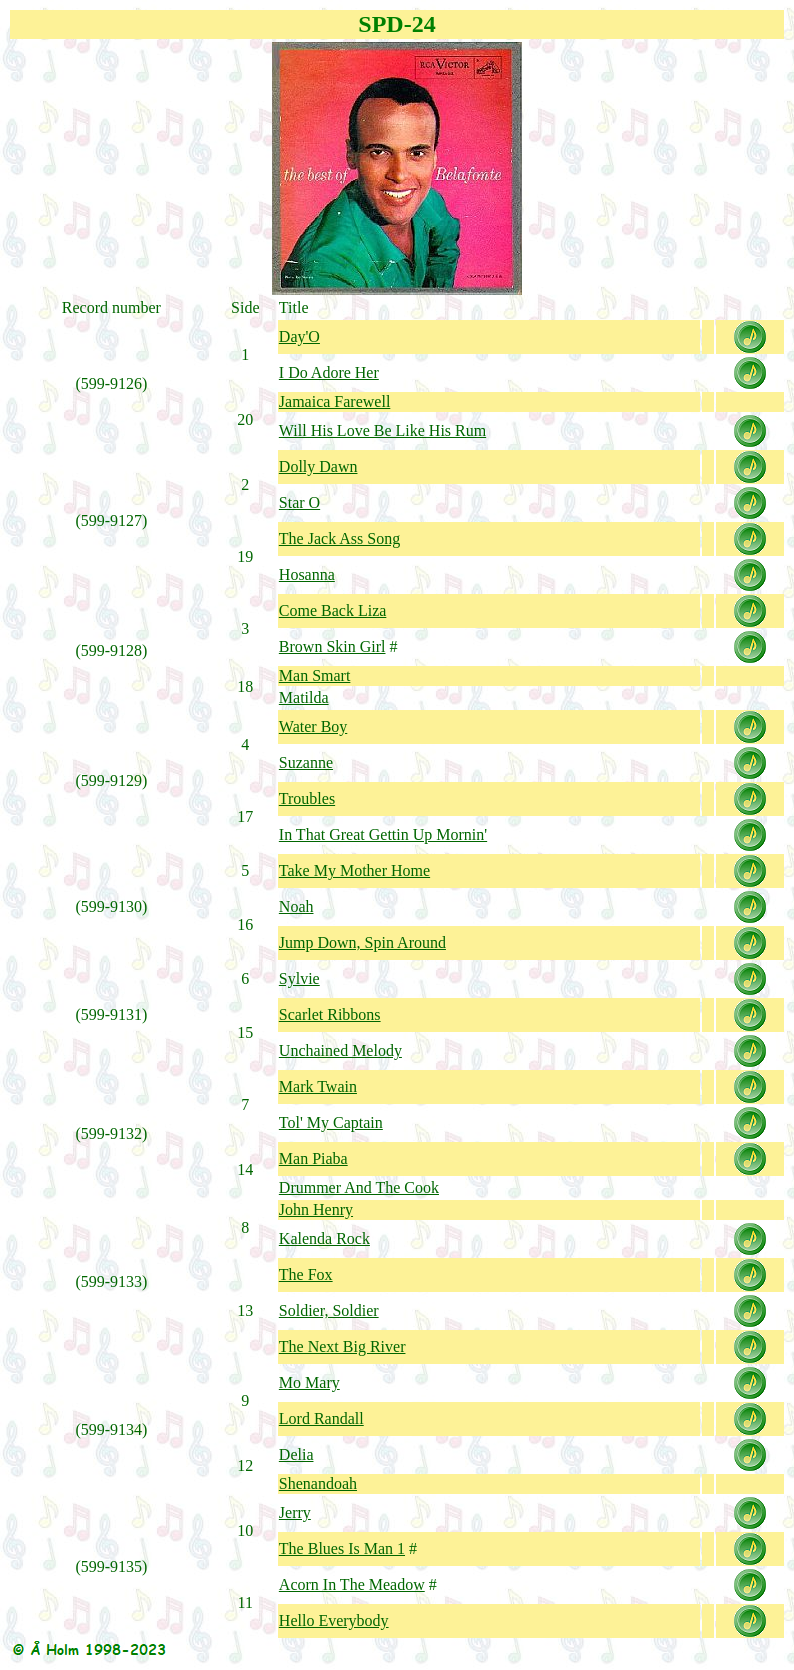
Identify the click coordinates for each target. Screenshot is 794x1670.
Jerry (295, 1512)
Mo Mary (309, 1382)
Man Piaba (313, 1158)
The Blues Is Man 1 (342, 1548)
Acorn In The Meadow (352, 1584)
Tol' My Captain (331, 1122)
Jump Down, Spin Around (362, 942)
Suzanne (306, 762)
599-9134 (111, 1429)
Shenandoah (318, 1483)
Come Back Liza (333, 610)
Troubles (307, 798)
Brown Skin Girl (332, 646)
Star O (299, 502)
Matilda (304, 697)
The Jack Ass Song (339, 538)
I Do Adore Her (329, 372)
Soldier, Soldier (329, 1310)
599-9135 (111, 1566)
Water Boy (313, 726)
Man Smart (315, 675)
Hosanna (307, 574)
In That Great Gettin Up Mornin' (383, 834)
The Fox (306, 1274)
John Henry (316, 1209)
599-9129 (111, 780)
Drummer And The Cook (359, 1187)
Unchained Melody (340, 1050)
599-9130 (111, 906)
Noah (296, 906)
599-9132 (111, 1133)
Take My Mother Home (354, 870)
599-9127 (111, 520)
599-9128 (111, 650)
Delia (296, 1454)
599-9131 (111, 1014)
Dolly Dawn (318, 466)
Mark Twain (318, 1086)
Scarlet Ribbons (330, 1014)
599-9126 (111, 383)
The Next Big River (342, 1346)
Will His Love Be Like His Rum (382, 430)
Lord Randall (321, 1418)
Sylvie (299, 978)
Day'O (299, 336)
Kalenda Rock (324, 1238)
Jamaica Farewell (335, 401)
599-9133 (111, 1281)
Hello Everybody (334, 1620)
